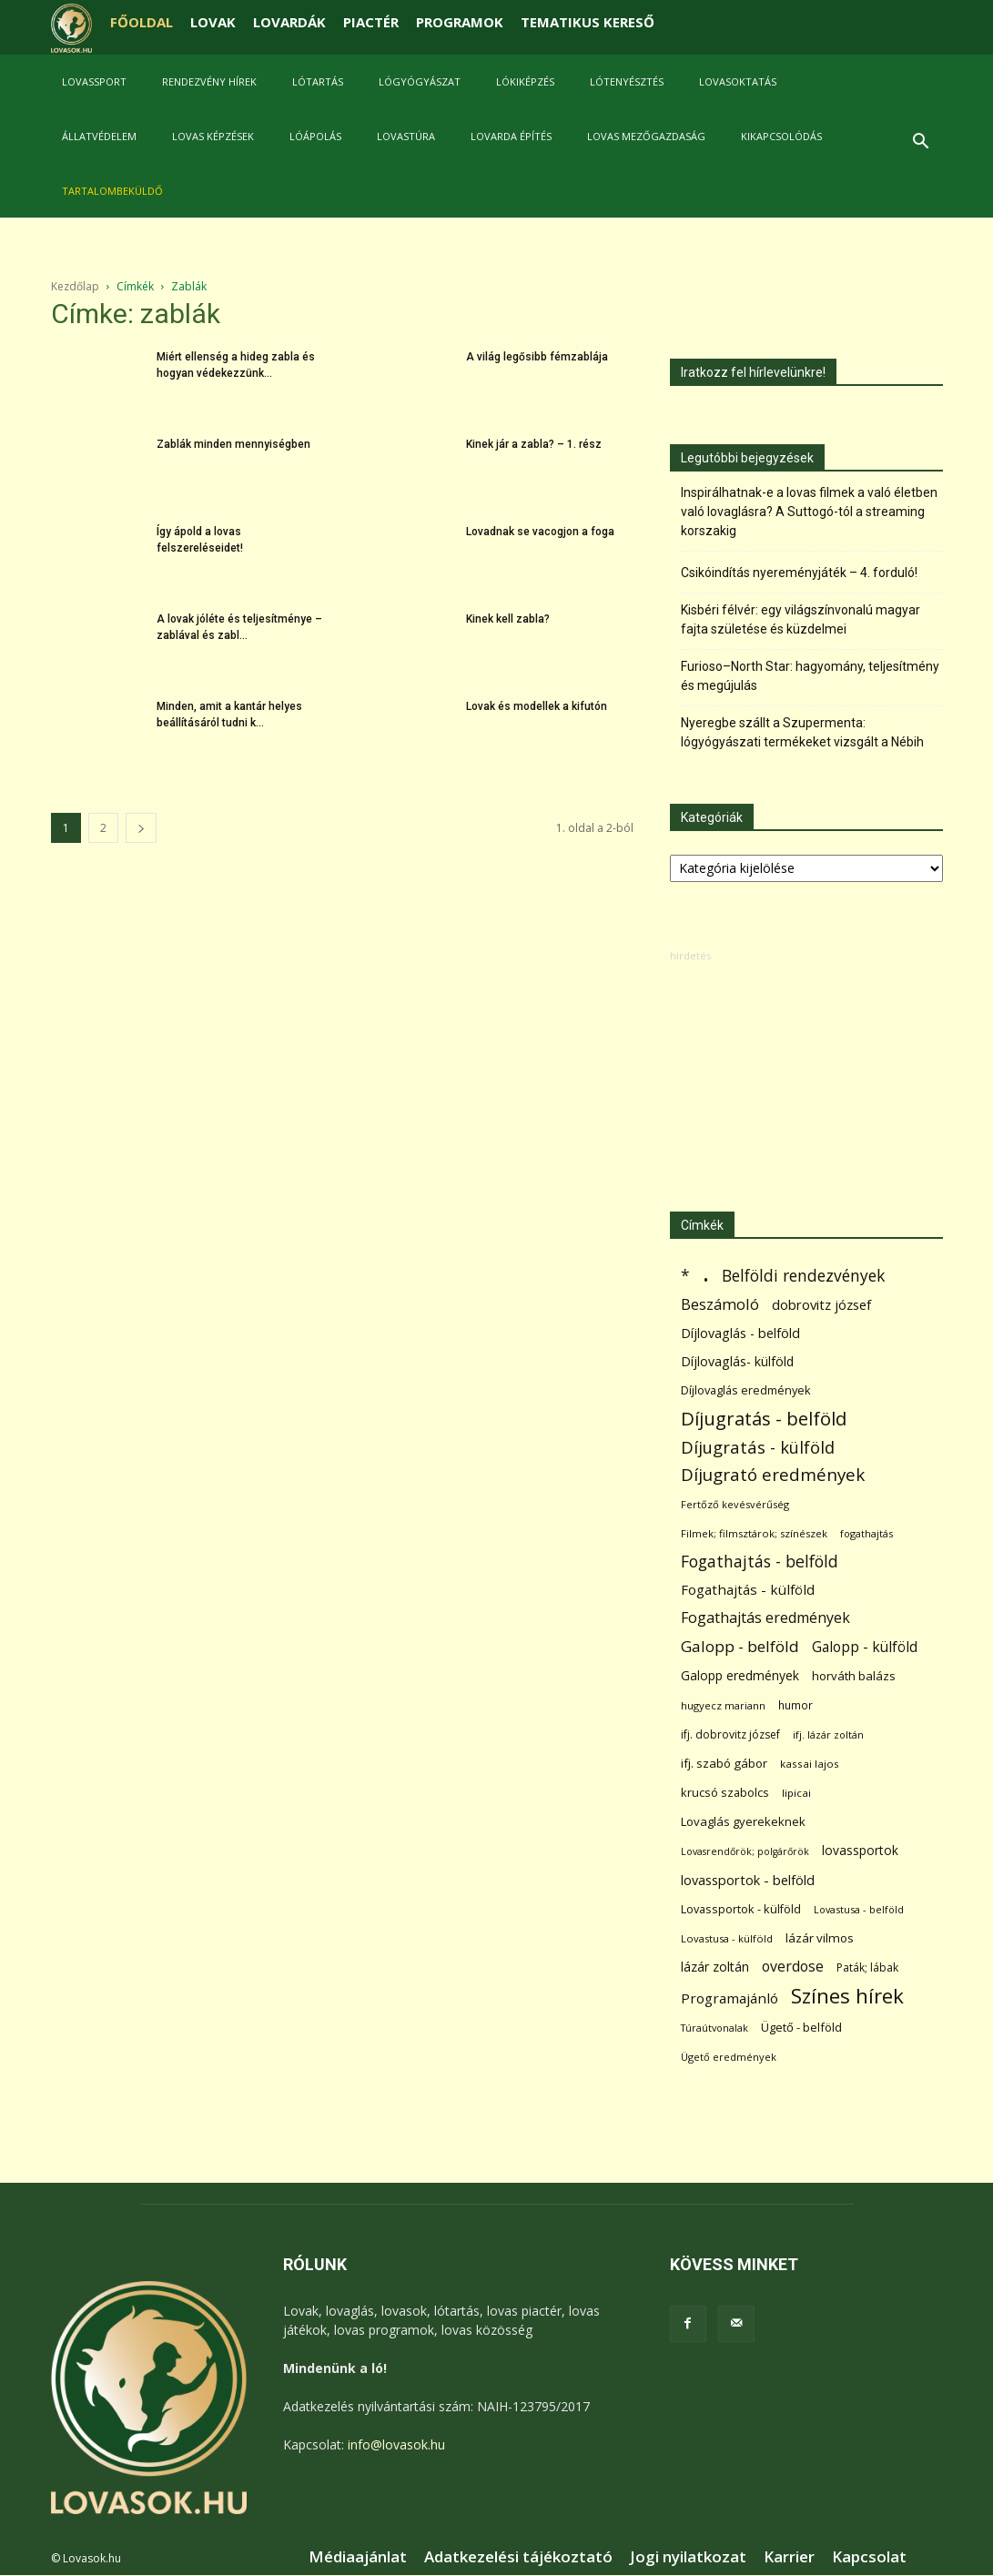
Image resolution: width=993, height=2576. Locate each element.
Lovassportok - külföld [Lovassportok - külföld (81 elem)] (741, 1909)
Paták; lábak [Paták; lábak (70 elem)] (867, 1967)
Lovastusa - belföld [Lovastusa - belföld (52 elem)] (859, 1909)
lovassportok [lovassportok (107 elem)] (860, 1850)
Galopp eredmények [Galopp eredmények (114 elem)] (740, 1675)
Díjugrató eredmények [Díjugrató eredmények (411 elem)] (773, 1475)
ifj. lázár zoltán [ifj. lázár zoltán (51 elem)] (828, 1734)
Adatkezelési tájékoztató (518, 2557)
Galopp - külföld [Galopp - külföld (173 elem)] (864, 1647)
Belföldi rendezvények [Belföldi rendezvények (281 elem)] (803, 1275)
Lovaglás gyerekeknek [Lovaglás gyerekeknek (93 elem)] (743, 1821)
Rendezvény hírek (209, 81)
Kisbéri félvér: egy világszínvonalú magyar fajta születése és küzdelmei (800, 619)
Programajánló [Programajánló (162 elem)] (729, 1998)
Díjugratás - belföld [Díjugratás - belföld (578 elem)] (763, 1418)
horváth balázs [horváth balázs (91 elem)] (854, 1676)
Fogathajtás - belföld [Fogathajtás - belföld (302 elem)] (759, 1561)
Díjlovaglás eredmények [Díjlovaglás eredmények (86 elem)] (746, 1390)
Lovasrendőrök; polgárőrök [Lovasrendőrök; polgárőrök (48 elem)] (745, 1851)
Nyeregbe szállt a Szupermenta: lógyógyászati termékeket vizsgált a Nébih (802, 732)
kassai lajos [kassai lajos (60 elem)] (809, 1763)
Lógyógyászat (420, 81)
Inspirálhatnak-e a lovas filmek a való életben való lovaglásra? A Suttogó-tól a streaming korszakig (809, 511)
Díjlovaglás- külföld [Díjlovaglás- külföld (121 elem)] (737, 1361)
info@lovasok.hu (396, 2444)
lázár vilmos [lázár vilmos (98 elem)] (819, 1938)
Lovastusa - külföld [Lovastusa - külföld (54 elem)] (727, 1938)
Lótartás (317, 81)
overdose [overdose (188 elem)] (793, 1966)
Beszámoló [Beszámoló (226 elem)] (720, 1303)
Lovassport (94, 81)
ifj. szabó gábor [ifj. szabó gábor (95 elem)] (724, 1763)
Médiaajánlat (358, 2557)
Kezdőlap (75, 286)
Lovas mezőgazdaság (646, 136)
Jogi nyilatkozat (688, 2557)
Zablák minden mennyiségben (233, 444)
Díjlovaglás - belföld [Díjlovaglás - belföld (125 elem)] (740, 1333)
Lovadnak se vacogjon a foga (540, 531)
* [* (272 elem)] (685, 1275)
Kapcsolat (869, 2557)
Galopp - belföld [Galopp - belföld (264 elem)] (740, 1646)
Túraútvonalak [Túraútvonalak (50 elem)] (714, 2027)
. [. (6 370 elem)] (706, 1272)
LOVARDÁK (289, 22)
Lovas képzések (213, 136)
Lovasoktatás (737, 81)
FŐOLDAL (141, 22)
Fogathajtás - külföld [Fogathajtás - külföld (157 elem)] (748, 1589)
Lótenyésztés (627, 81)
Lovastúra (406, 136)
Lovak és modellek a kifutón (536, 706)
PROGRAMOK (459, 22)
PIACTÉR (371, 22)
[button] (921, 143)
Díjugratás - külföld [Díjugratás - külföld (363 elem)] (758, 1446)
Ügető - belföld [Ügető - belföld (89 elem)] (801, 2027)
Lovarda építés (511, 136)
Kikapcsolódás (781, 136)
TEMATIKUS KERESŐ (587, 22)
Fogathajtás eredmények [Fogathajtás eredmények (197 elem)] (765, 1618)
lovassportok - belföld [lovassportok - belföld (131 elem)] (748, 1880)
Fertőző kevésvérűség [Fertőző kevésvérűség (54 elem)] (735, 1504)
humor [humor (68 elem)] (795, 1705)
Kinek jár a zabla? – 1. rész (534, 444)
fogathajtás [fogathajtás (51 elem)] (866, 1533)
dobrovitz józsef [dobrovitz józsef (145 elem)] (821, 1304)
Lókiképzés (525, 81)
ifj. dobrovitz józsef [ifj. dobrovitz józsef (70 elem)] (730, 1734)
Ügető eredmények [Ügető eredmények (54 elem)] (728, 2057)
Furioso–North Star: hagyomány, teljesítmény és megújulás (810, 676)
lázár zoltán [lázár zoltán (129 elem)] (715, 1966)
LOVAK (213, 22)
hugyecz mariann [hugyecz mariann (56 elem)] (723, 1705)
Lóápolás (315, 136)
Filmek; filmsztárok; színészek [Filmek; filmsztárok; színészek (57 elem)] (754, 1533)
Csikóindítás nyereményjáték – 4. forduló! (799, 572)
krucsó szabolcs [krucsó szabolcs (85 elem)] (725, 1792)
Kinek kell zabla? (508, 619)
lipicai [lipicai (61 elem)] (796, 1793)
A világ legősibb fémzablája (537, 356)
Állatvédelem (99, 136)
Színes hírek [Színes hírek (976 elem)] (847, 1995)
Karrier (789, 2557)
